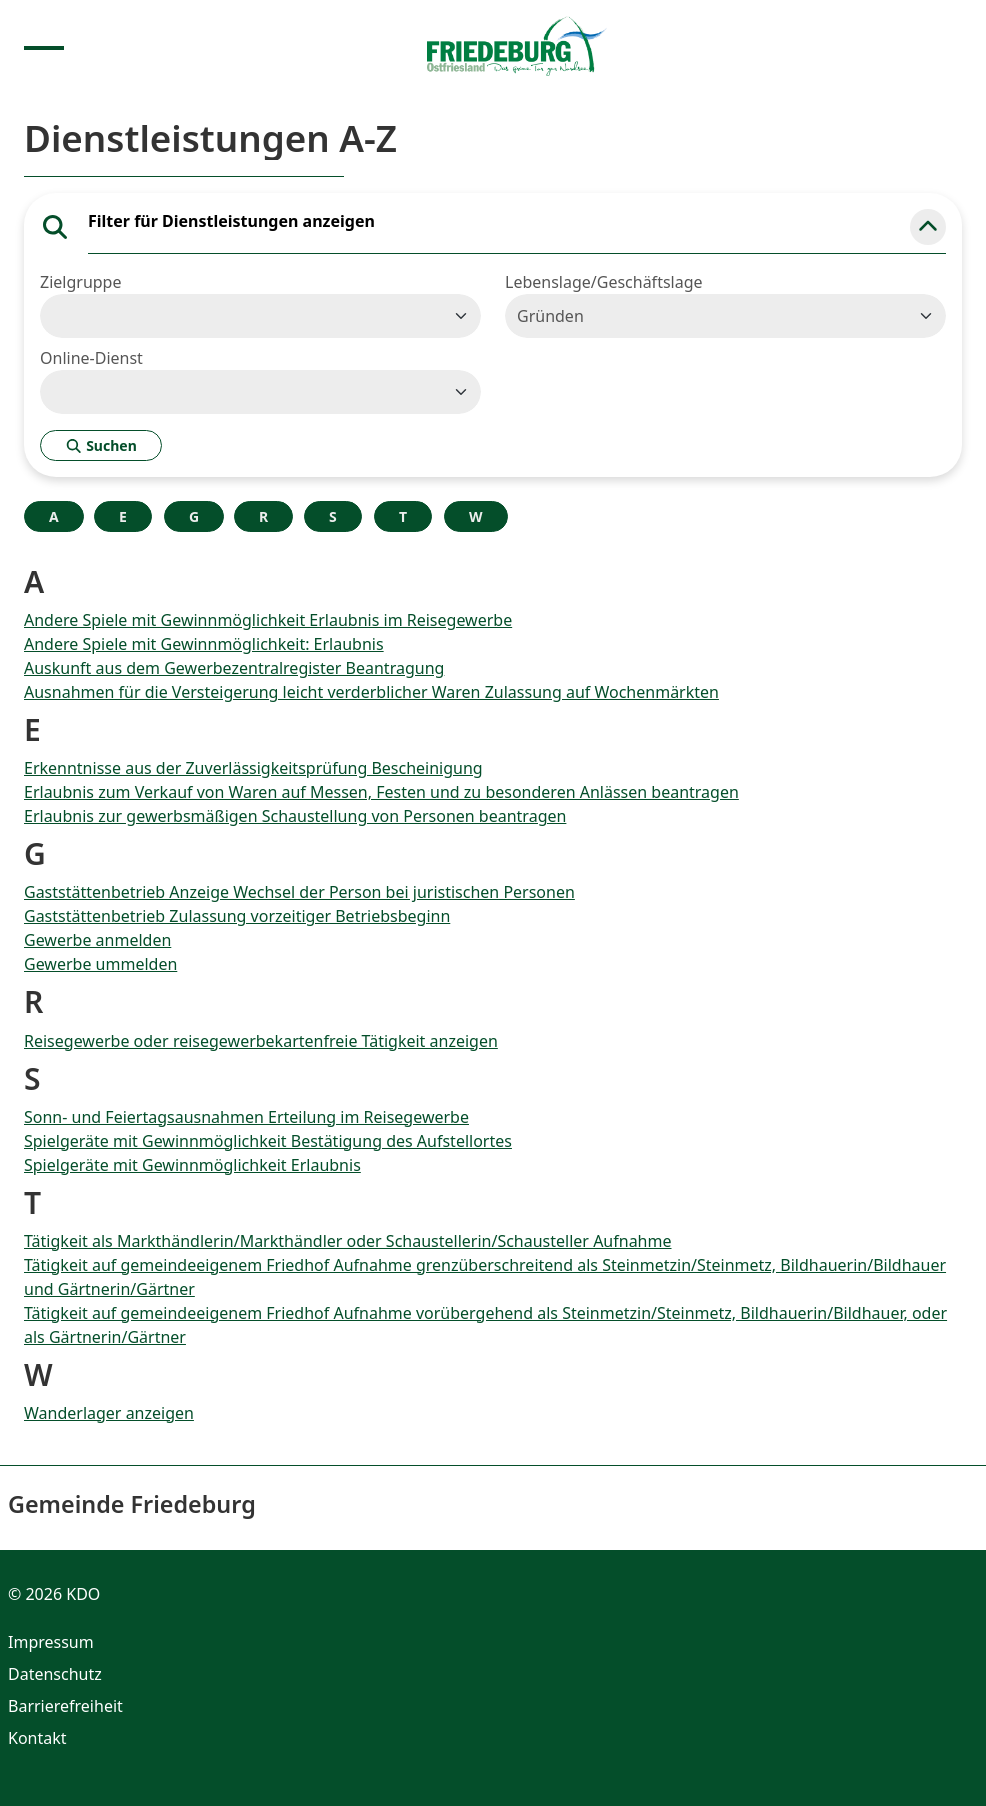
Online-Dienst (91, 358)
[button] (928, 227)
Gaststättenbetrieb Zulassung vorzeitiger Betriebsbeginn (237, 916)
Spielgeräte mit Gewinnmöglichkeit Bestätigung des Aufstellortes (268, 1141)
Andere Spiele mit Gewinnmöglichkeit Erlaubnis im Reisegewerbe (268, 620)
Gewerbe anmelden (97, 940)
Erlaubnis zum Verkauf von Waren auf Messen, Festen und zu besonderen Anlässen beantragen (381, 792)
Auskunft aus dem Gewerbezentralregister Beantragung (234, 668)
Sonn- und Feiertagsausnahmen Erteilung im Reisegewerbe (246, 1117)
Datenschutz (55, 1674)
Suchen (101, 445)
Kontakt (37, 1738)
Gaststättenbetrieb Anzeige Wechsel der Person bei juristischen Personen (299, 892)
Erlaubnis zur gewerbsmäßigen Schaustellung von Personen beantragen (295, 816)
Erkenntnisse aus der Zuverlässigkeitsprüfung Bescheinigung (253, 768)
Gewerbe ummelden (100, 964)
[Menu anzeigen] (44, 46)
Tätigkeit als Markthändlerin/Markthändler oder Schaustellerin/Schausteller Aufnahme (348, 1241)
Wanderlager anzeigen (109, 1413)
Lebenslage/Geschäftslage (604, 282)
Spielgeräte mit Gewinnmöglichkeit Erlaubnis (192, 1165)
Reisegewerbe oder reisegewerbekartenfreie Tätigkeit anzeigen (261, 1041)
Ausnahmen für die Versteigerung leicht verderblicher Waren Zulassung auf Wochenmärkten (371, 692)
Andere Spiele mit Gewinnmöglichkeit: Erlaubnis (204, 644)
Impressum (51, 1642)
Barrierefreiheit (65, 1706)
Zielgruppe (80, 282)
